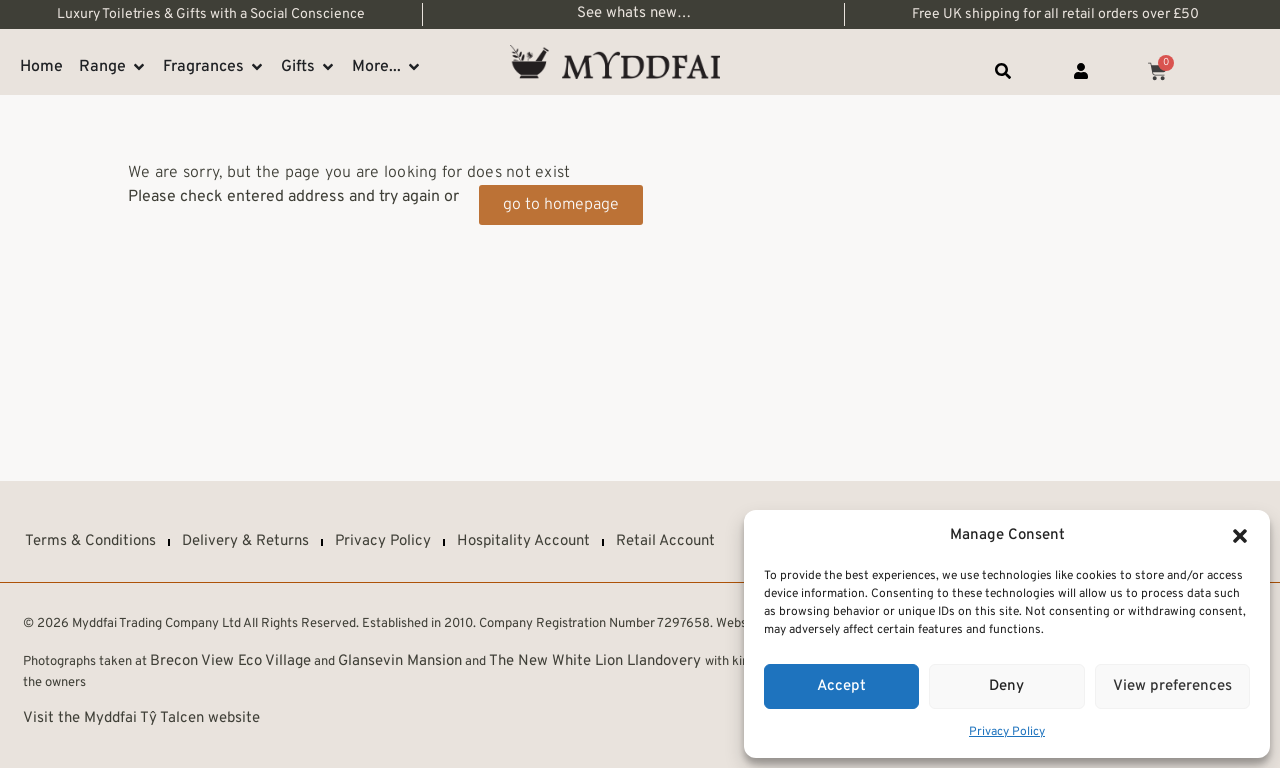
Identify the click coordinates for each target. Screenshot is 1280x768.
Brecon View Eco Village (230, 661)
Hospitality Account (523, 541)
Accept (841, 686)
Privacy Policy (1007, 732)
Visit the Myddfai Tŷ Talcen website (141, 718)
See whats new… (634, 13)
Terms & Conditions (90, 541)
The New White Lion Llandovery (597, 661)
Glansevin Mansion (400, 661)
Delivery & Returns (245, 541)
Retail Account (665, 541)
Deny (1006, 686)
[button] (1240, 536)
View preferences (1172, 686)
